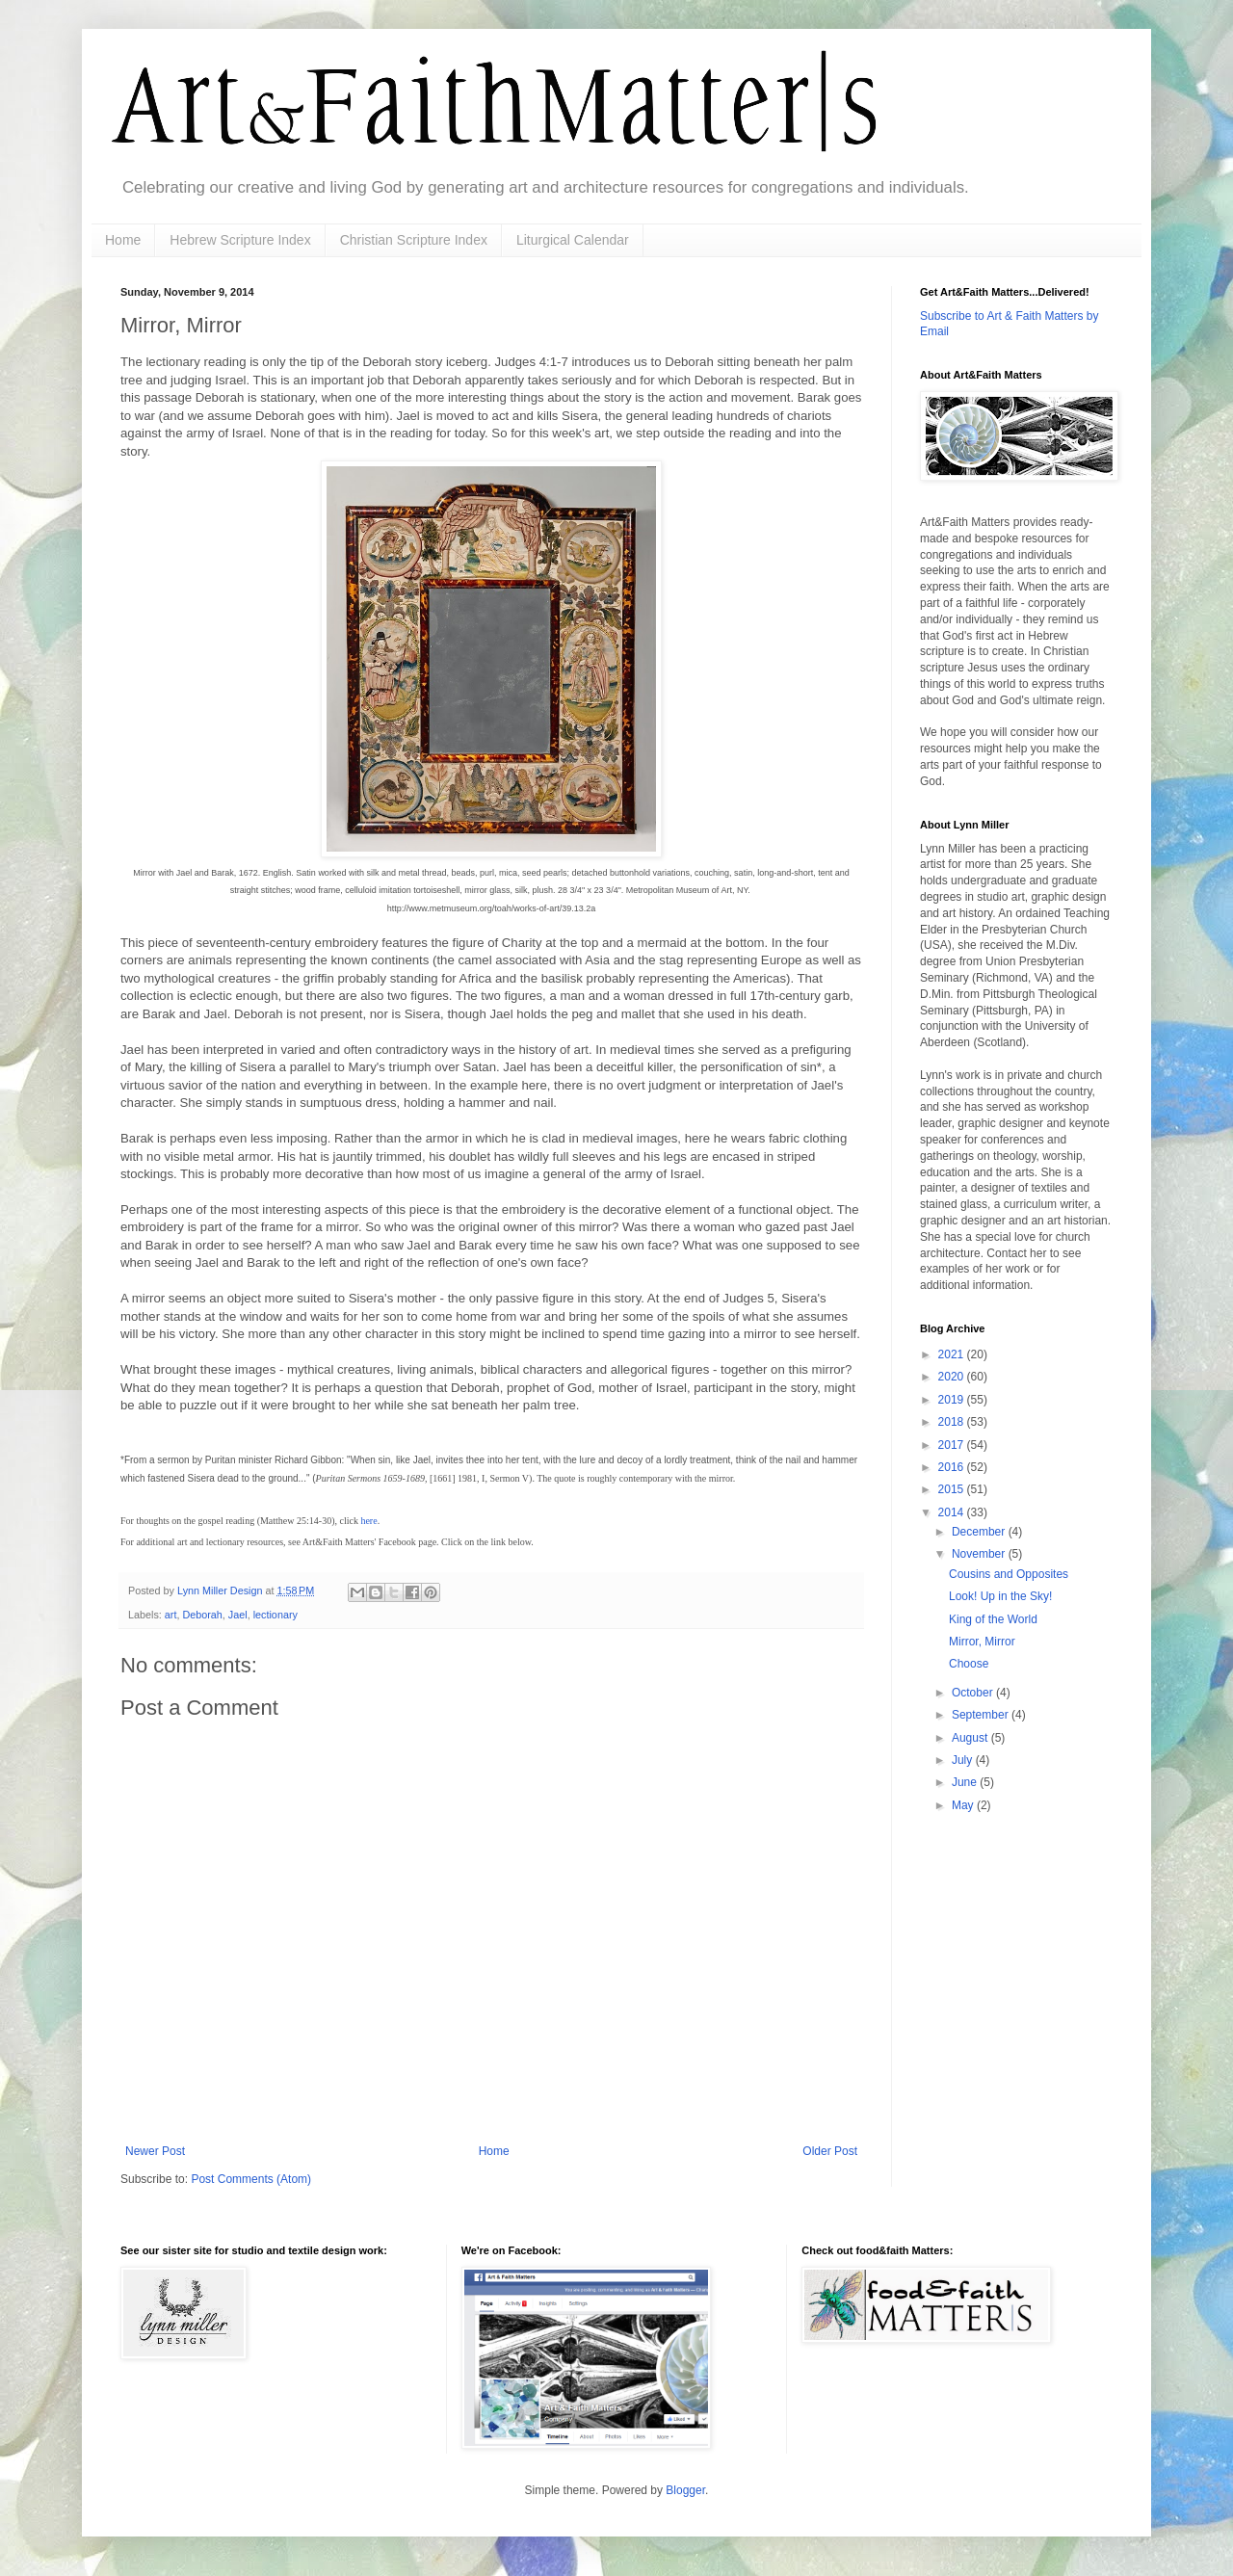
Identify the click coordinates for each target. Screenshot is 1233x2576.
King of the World (993, 1619)
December (980, 1531)
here (368, 1520)
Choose (968, 1663)
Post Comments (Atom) (251, 2179)
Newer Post (155, 2151)
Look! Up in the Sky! (1000, 1596)
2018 (952, 1422)
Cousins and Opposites (1008, 1574)
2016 (952, 1467)
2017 (952, 1445)
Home (123, 240)
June (966, 1782)
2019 (952, 1399)
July (964, 1760)
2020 (952, 1376)
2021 (952, 1354)
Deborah (202, 1614)
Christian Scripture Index (413, 240)
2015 (952, 1489)
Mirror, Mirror (982, 1641)
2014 (952, 1512)
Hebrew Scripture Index (240, 240)
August (971, 1738)
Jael (238, 1614)
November (980, 1554)
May (964, 1805)
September (981, 1715)
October (974, 1692)
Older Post (829, 2151)
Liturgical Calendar (572, 240)
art (171, 1614)
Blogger (685, 2490)
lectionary (275, 1614)
